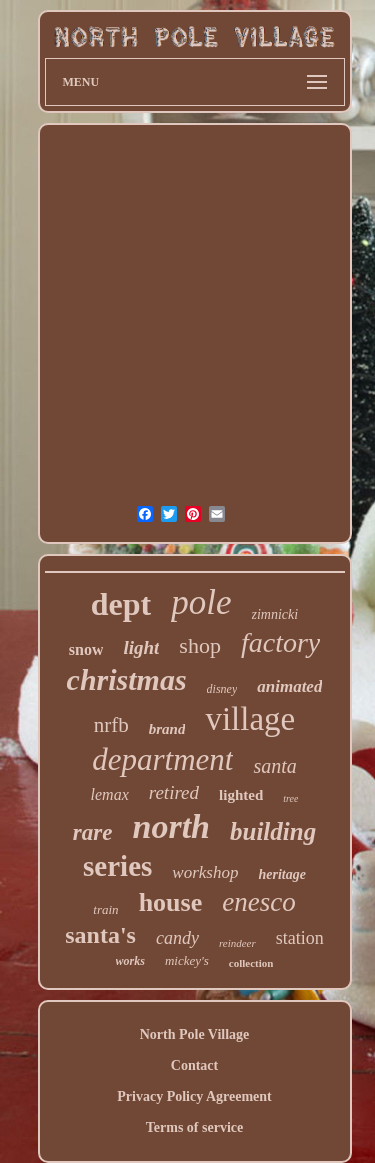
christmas (127, 679)
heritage (281, 874)
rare (93, 832)
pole (201, 602)
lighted (241, 795)
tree (290, 798)
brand (167, 729)
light (141, 647)
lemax (110, 794)
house (171, 902)
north (171, 826)
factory (280, 642)
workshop (205, 872)
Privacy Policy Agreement (194, 1096)
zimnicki (275, 614)
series (117, 866)
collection (251, 963)
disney (222, 689)
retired (174, 792)
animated (289, 686)
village (250, 719)
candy (177, 938)
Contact (194, 1065)
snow (86, 649)
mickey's (187, 960)
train (105, 909)
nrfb (111, 725)
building (273, 831)
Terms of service (194, 1127)
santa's (100, 935)
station (300, 938)
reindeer (237, 943)
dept (121, 604)
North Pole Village (195, 1034)
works (130, 961)
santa (274, 766)
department (162, 759)
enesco (258, 902)
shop (200, 645)
